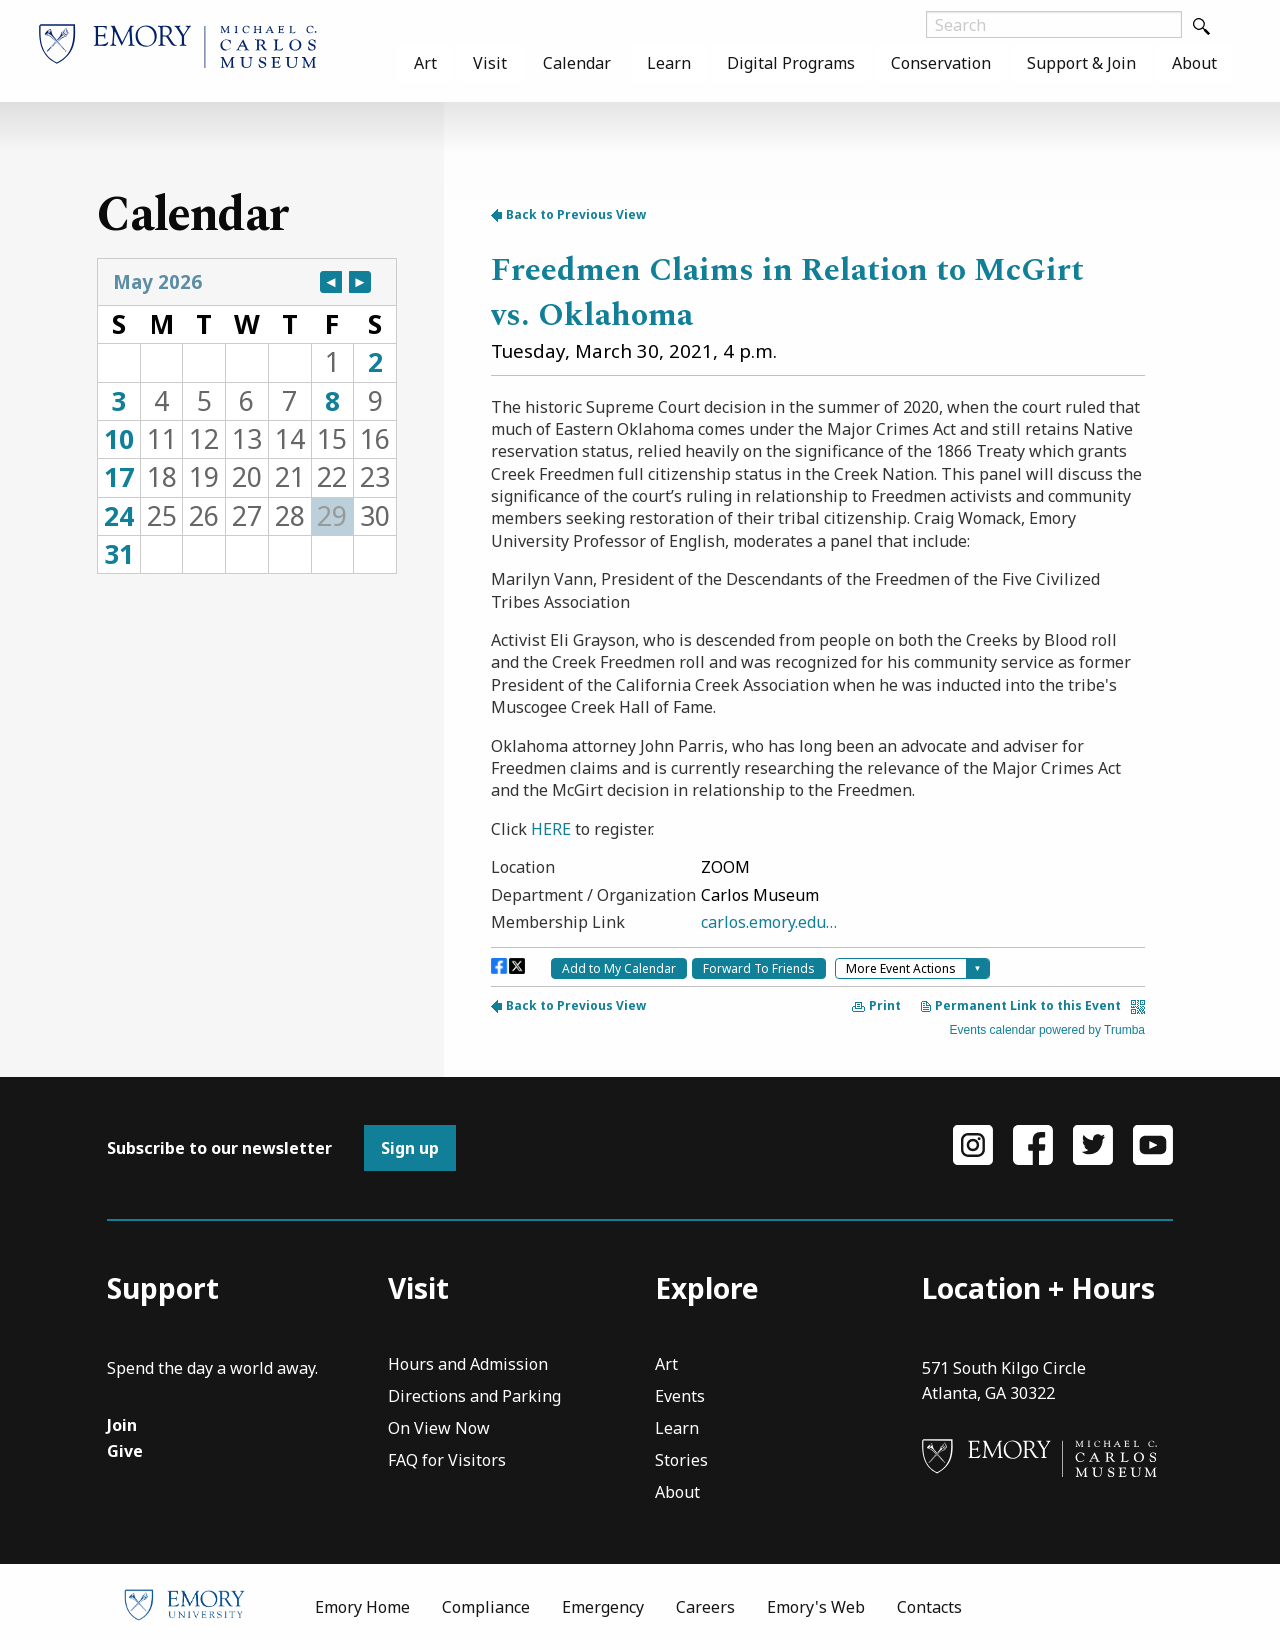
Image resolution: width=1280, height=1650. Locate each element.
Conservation (941, 63)
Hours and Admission (468, 1365)
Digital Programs (791, 63)
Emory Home (362, 1607)
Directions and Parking (474, 1397)
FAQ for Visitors (447, 1461)
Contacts (929, 1607)
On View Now (439, 1429)
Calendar (577, 63)
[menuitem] (425, 63)
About (1194, 63)
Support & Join (1081, 63)
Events (680, 1397)
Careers (705, 1607)
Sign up (410, 1148)
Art (425, 63)
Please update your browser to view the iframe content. (247, 416)
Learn (669, 63)
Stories (681, 1461)
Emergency (603, 1607)
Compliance (486, 1607)
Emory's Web (816, 1607)
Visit (490, 63)
